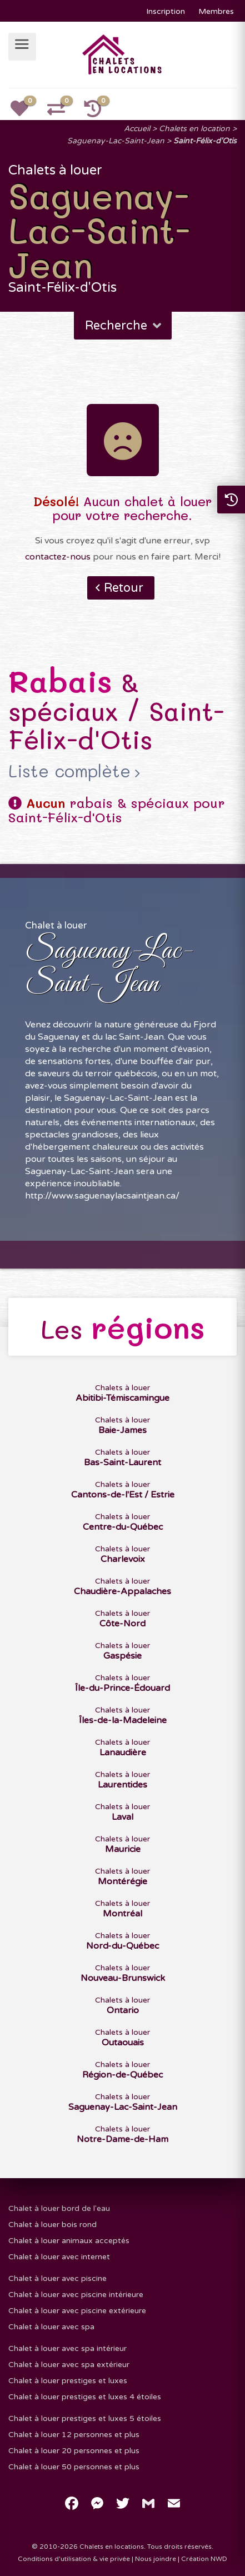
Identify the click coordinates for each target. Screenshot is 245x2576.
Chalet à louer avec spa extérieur (68, 2364)
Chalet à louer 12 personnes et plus (73, 2434)
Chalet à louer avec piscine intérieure (75, 2294)
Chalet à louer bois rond (52, 2224)
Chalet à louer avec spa (51, 2327)
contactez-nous (58, 556)
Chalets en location (194, 128)
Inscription (165, 11)
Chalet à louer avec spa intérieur (67, 2348)
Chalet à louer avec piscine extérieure (77, 2310)
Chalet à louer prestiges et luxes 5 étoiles (84, 2418)
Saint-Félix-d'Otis (205, 141)
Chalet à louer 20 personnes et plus (73, 2450)
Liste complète (69, 771)
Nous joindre (155, 2559)
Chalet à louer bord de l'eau (59, 2208)
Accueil (137, 128)
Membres (216, 11)
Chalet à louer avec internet (59, 2257)
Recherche (124, 325)
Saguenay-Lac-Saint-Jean (115, 141)
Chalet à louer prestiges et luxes (67, 2380)
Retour (123, 588)
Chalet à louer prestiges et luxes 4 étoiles (84, 2397)
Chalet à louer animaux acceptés (68, 2240)
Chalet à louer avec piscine (57, 2278)
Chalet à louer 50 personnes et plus (73, 2467)
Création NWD (204, 2559)
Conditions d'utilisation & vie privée (74, 2559)
